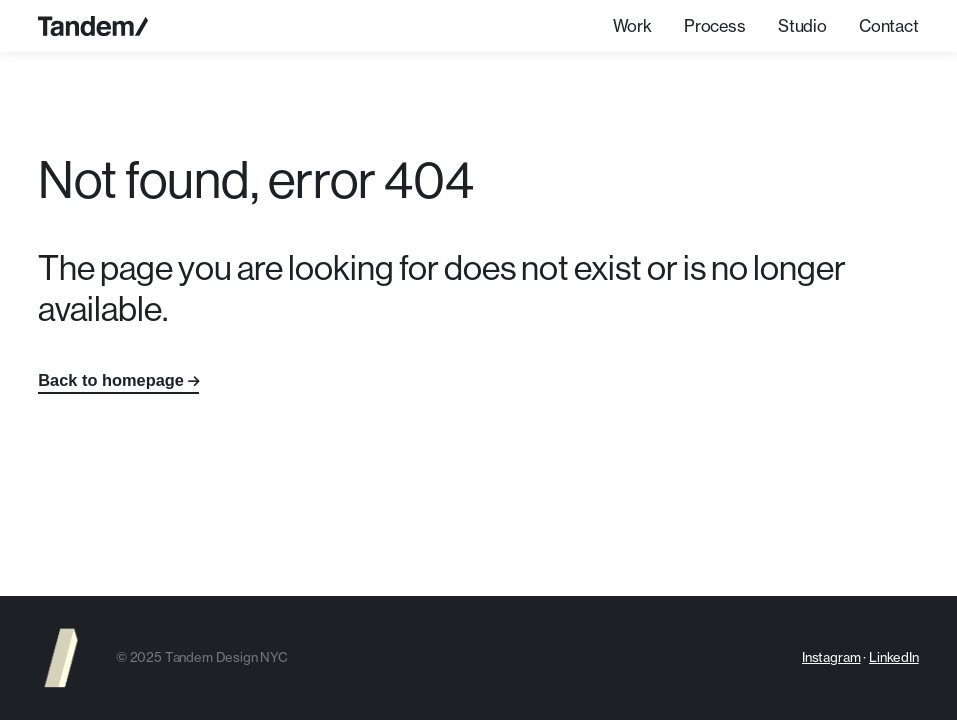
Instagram (831, 657)
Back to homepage (111, 380)
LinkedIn (894, 657)
